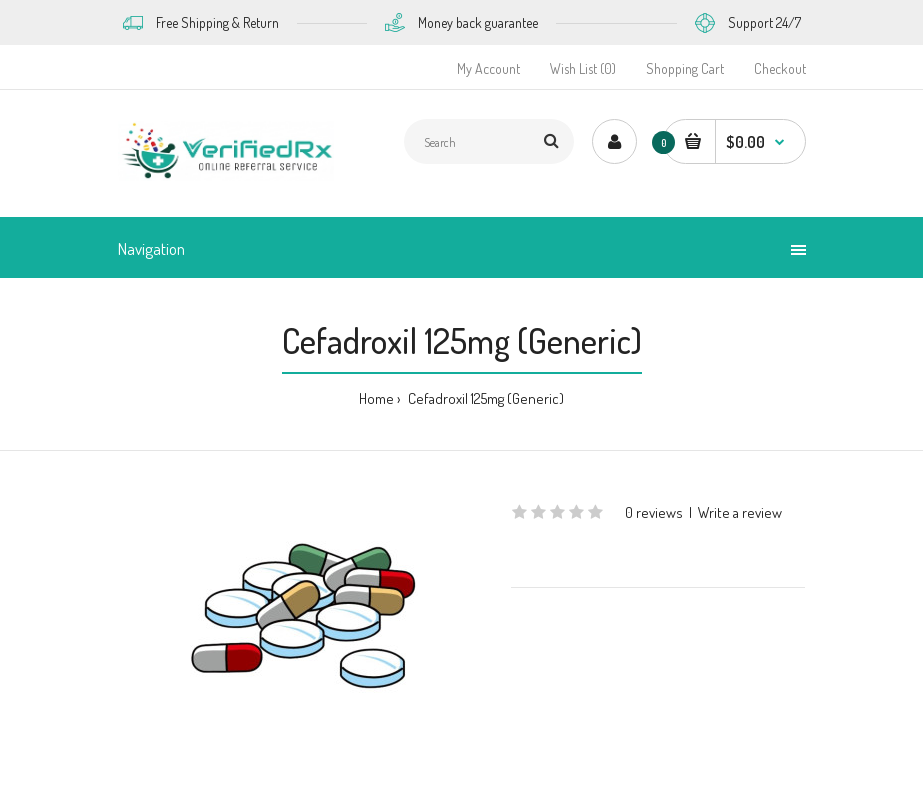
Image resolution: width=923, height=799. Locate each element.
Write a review (740, 512)
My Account (488, 68)
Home (376, 398)
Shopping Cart (685, 68)
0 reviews (654, 512)
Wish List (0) (583, 68)
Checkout (780, 68)
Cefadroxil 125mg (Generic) (484, 398)
